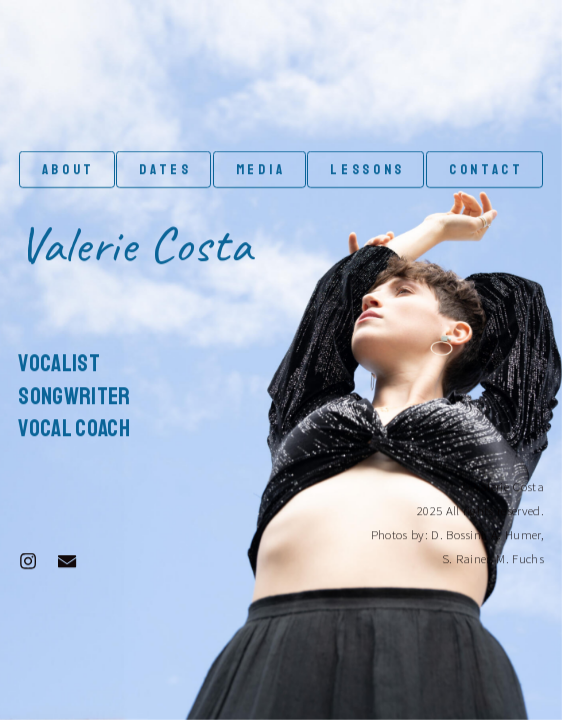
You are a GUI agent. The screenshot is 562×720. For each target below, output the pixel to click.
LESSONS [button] (367, 170)
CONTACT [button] (486, 170)
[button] (28, 561)
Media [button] (261, 170)
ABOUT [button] (68, 170)
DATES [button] (165, 170)
